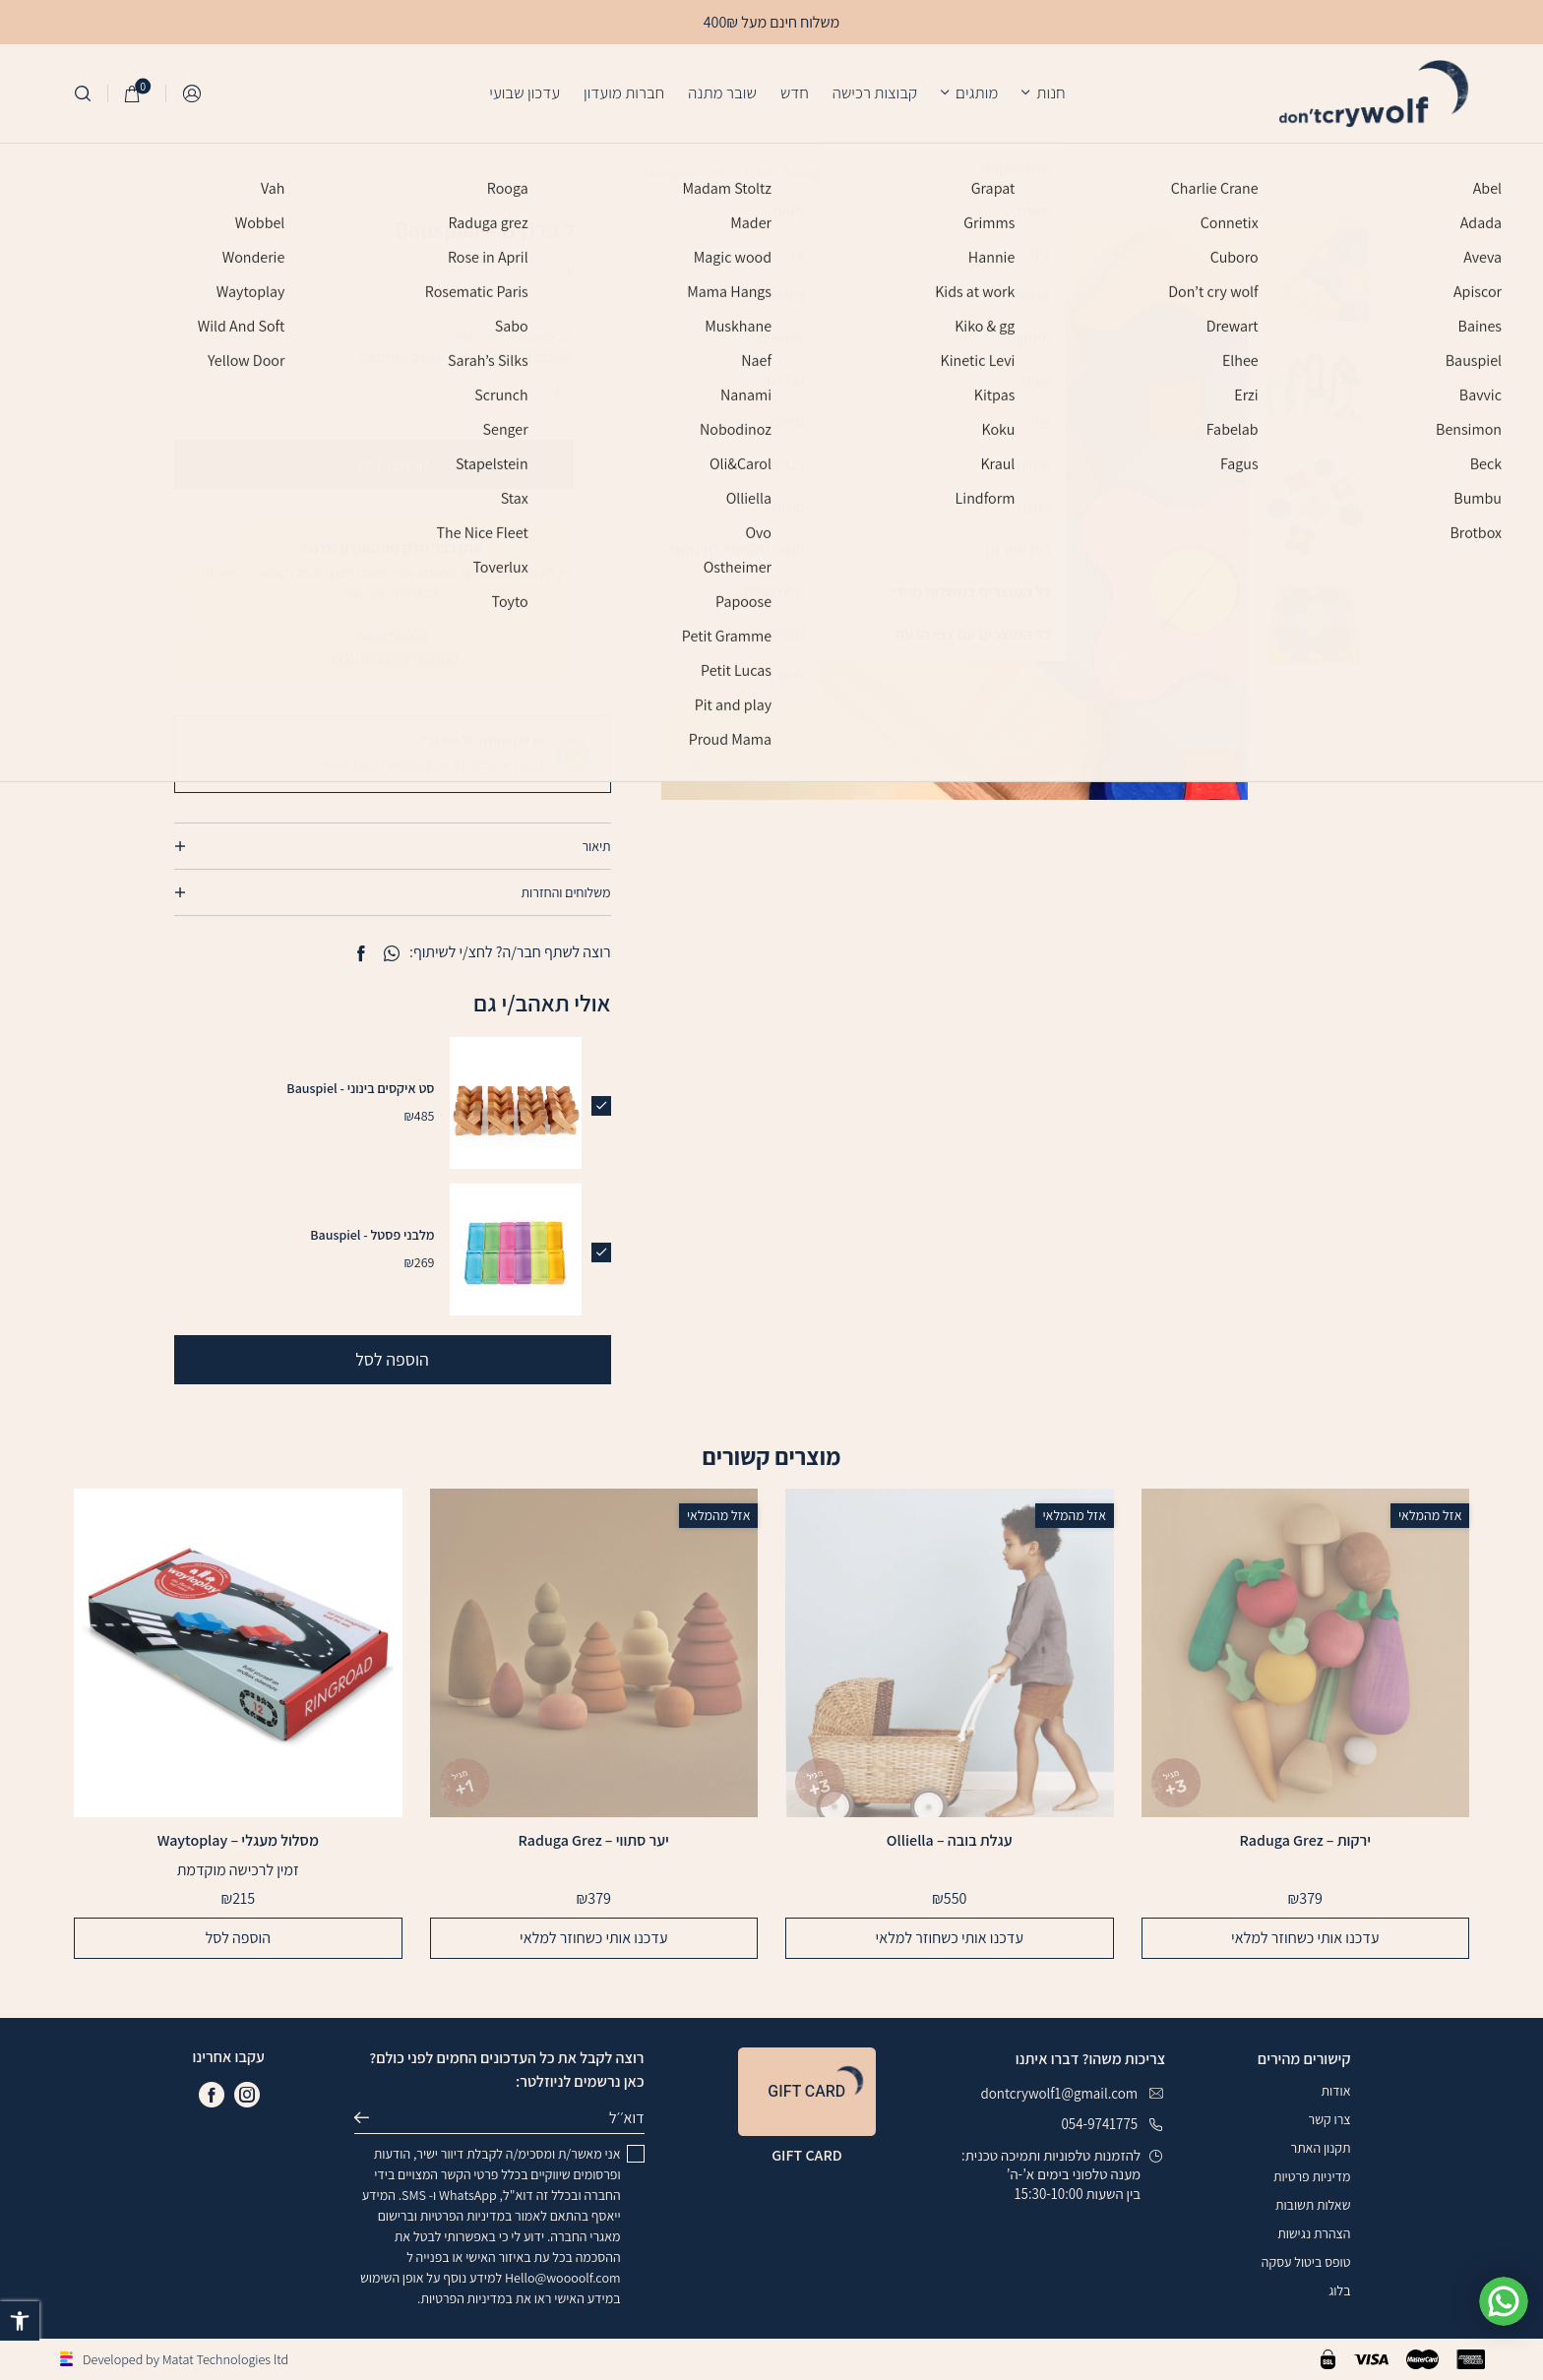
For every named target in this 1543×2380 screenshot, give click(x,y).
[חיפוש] (83, 93)
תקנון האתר (1321, 2148)
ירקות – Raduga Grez (1305, 1841)
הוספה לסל (392, 464)
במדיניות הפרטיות (466, 2216)
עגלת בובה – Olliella (950, 1841)
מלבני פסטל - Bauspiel (372, 1235)
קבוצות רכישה (875, 92)
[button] (19, 2321)
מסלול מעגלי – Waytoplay (238, 1841)
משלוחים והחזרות (566, 892)
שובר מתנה (722, 92)
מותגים (977, 92)
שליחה (370, 2118)
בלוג (1339, 2290)
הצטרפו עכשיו (366, 658)
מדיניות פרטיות (1311, 2176)
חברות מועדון (624, 92)
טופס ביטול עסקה (1306, 2262)
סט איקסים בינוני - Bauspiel (360, 1088)
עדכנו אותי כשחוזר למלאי (1305, 1937)
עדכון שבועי (524, 92)
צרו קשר (1330, 2119)
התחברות (193, 94)
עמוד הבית (873, 172)
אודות (1335, 2091)
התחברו (435, 658)
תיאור (596, 846)
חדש (794, 92)
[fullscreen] (696, 765)
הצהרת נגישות (1313, 2233)
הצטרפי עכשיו (392, 634)
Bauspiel (807, 172)
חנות (1050, 92)
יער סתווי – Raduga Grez (594, 1841)
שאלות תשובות (1313, 2205)
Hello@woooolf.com (563, 2278)
